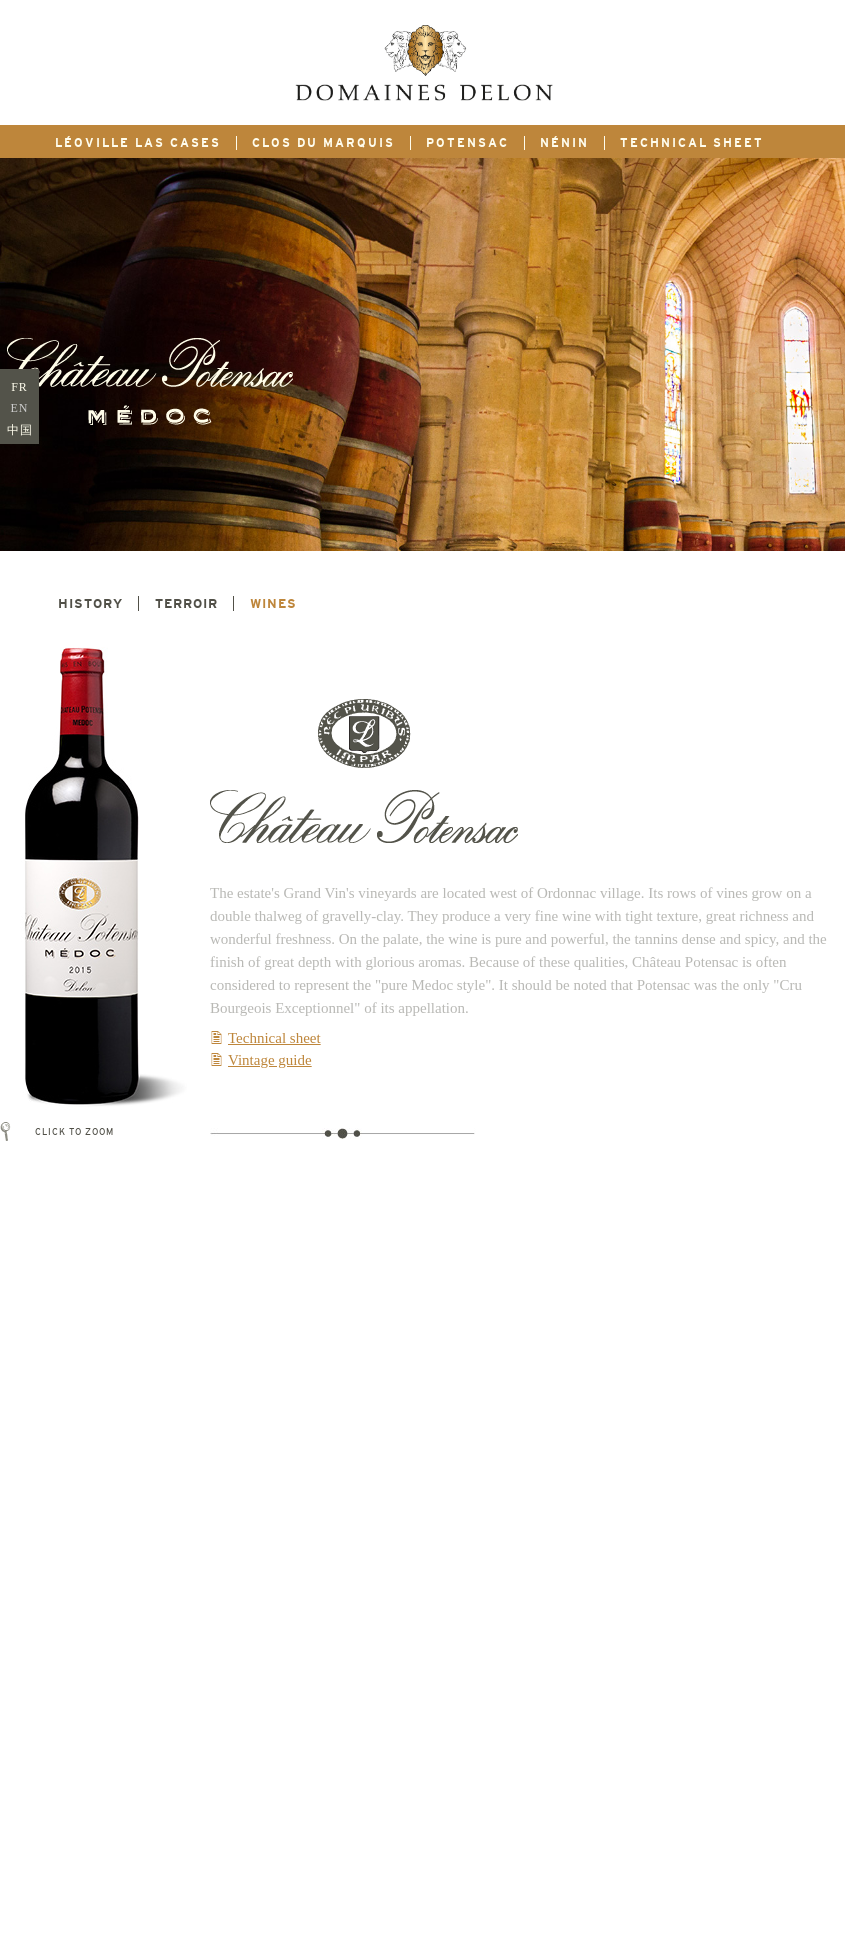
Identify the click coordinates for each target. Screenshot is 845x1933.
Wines (273, 603)
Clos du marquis (323, 143)
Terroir (186, 603)
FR (19, 387)
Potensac (467, 143)
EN (20, 408)
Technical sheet (692, 143)
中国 (20, 430)
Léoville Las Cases (138, 143)
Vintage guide (270, 1060)
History (90, 603)
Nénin (564, 143)
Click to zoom (67, 1132)
